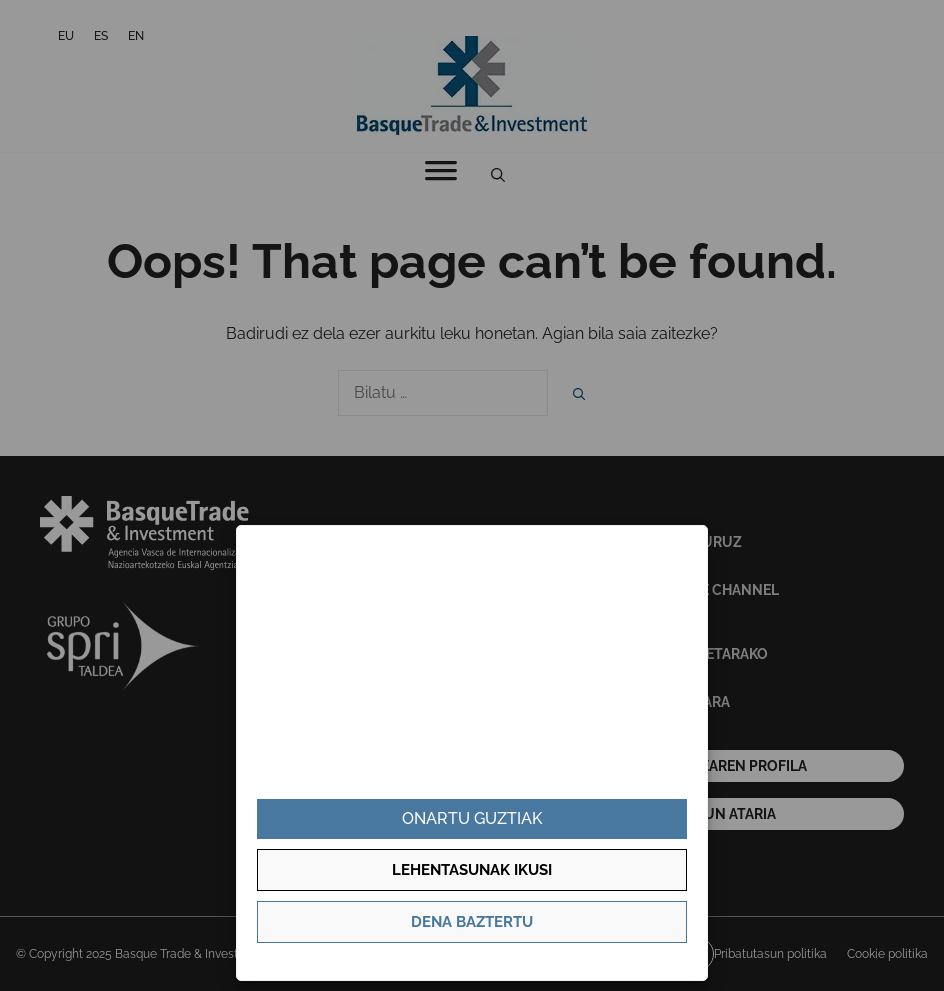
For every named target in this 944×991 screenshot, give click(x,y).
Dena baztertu (472, 922)
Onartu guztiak (472, 818)
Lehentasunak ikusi (472, 870)
